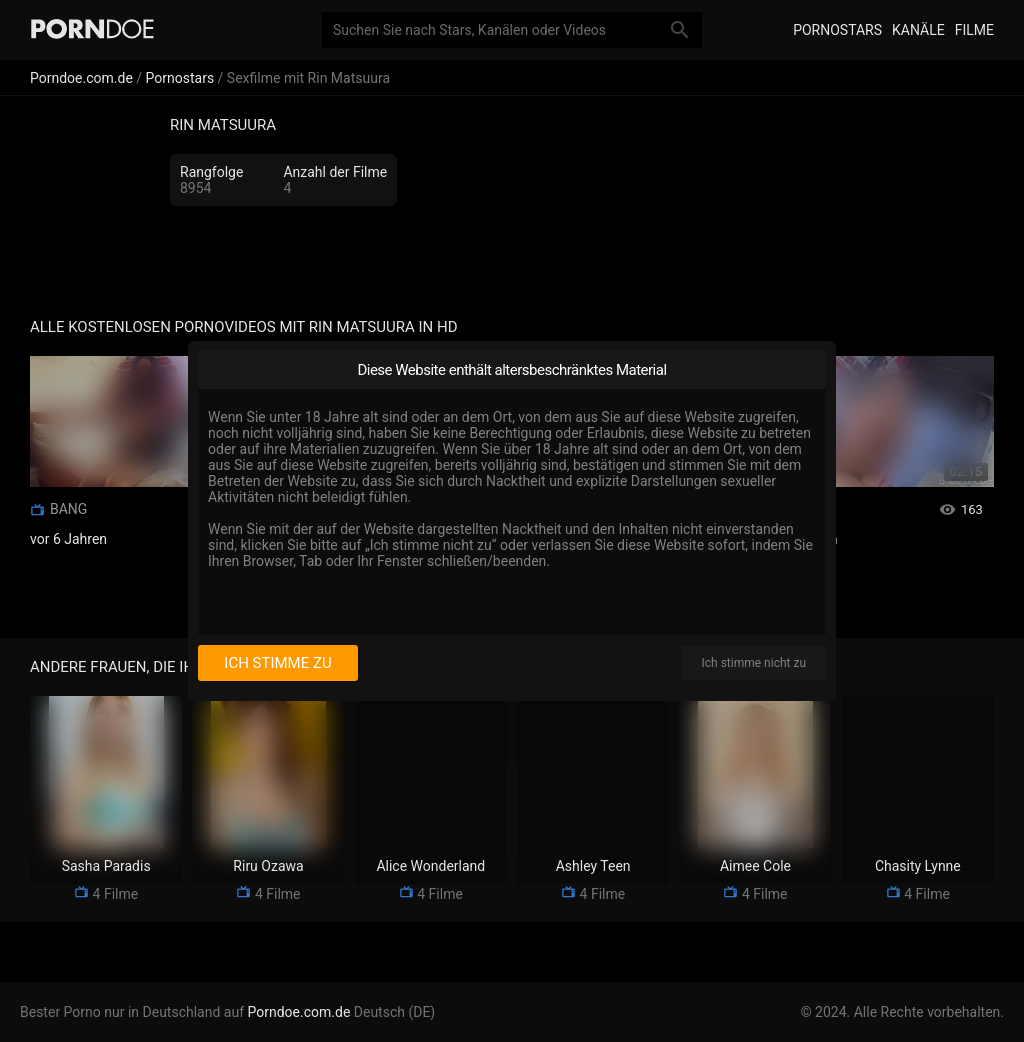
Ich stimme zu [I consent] (277, 663)
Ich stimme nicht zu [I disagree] (754, 663)
